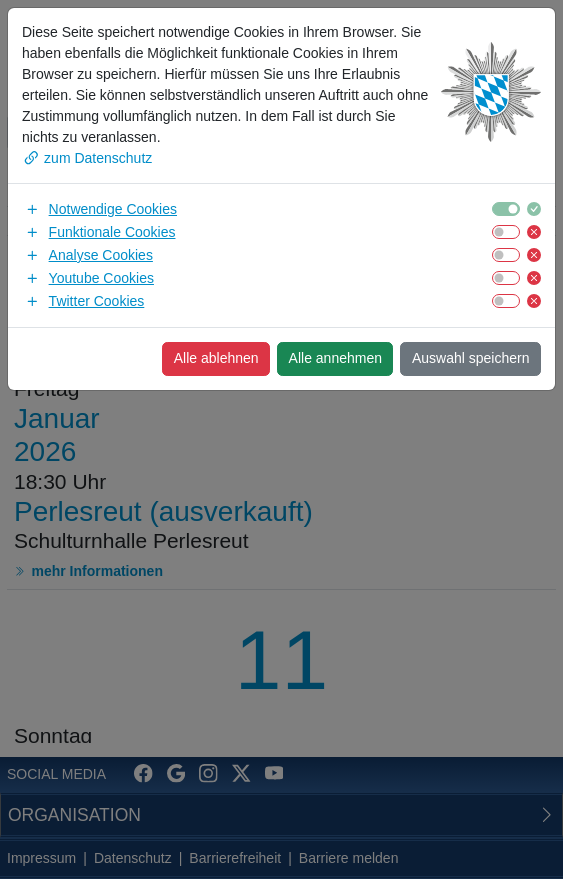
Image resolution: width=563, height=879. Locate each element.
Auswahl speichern (471, 358)
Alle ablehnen (216, 358)
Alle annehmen (335, 358)
